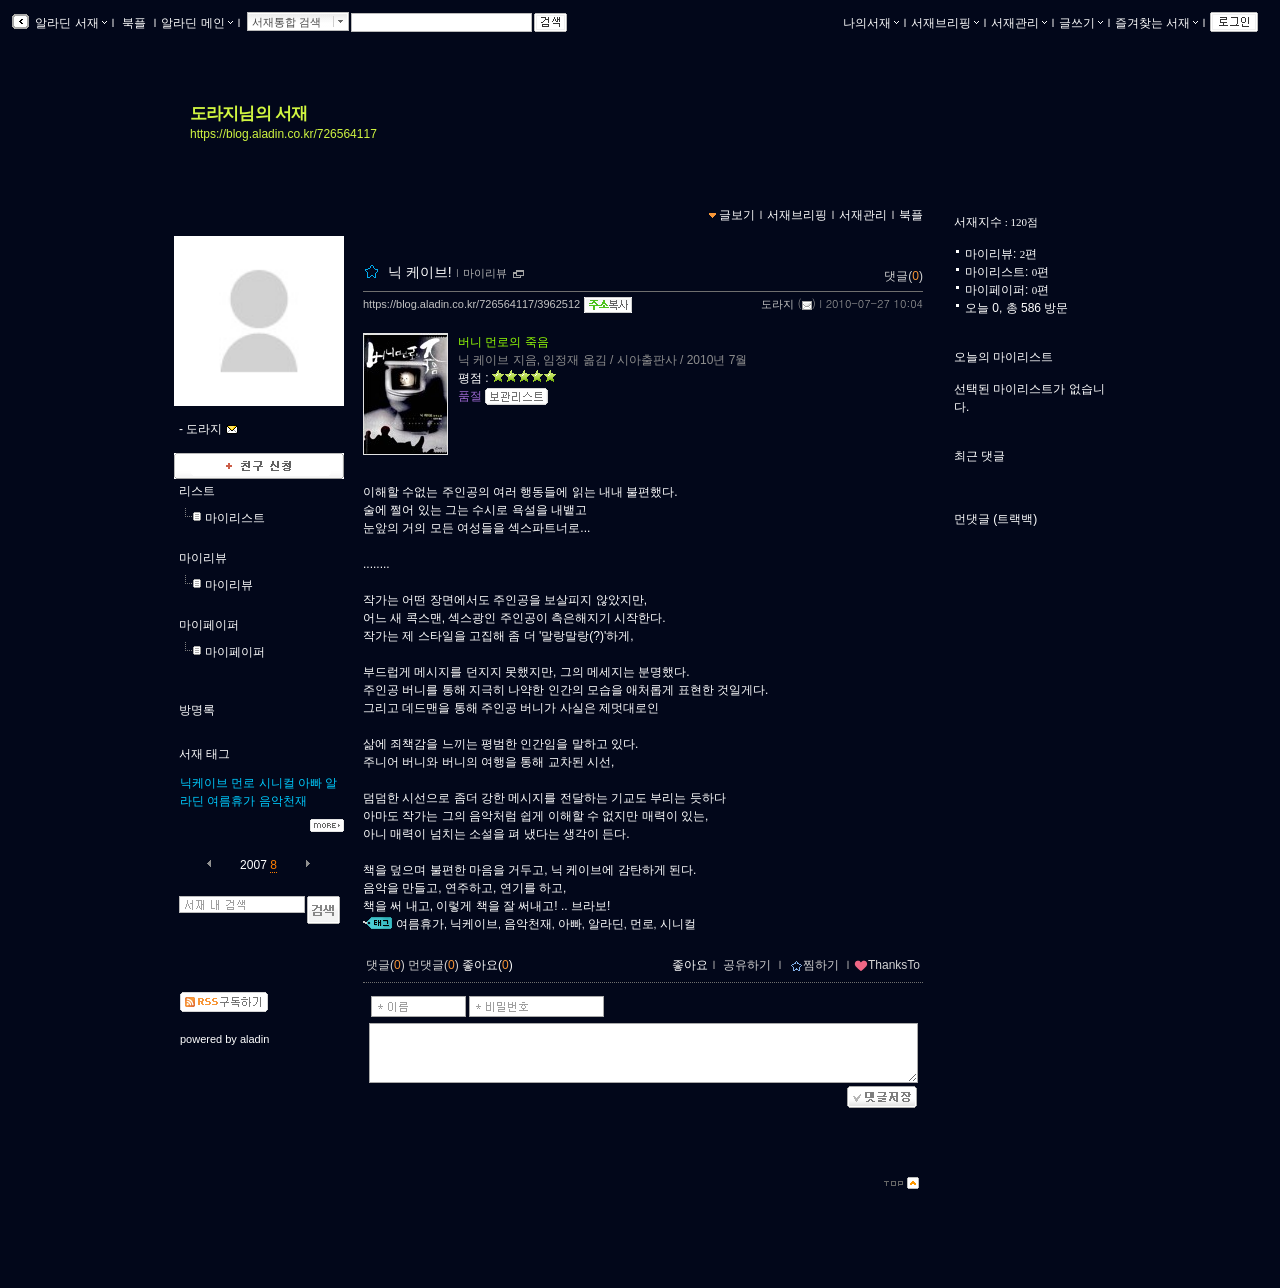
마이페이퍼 (209, 625)
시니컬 (277, 783)
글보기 (737, 215)
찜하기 (814, 965)
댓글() (903, 276)
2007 (253, 865)
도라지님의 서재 (248, 113)
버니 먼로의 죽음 (503, 342)
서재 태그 (204, 754)
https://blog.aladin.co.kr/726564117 (283, 134)
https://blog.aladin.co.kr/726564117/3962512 (471, 304)
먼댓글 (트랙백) (995, 519)
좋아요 (690, 965)
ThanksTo (887, 965)
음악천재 (283, 801)
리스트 (197, 491)
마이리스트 (235, 518)
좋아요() (487, 965)
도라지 (777, 304)
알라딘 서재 (69, 23)
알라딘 (606, 924)
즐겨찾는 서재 (1156, 23)
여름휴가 (231, 801)
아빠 (310, 783)
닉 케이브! (420, 272)
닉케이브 (204, 783)
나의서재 (871, 23)
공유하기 (747, 965)
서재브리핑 (945, 23)
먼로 (243, 783)
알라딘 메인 (196, 23)
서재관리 (1019, 23)
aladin (254, 1039)
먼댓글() (433, 965)
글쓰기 (1081, 23)
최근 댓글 (979, 456)
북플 (134, 23)
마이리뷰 (203, 558)
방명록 (197, 710)
